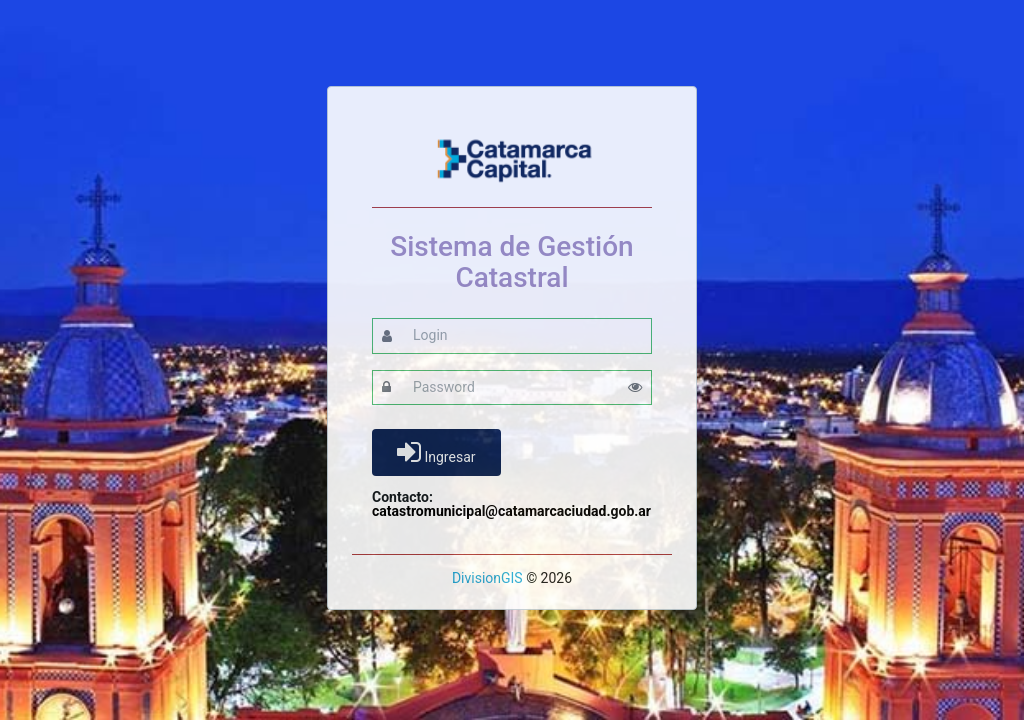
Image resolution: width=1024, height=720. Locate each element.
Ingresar (436, 452)
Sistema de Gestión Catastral (511, 263)
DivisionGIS (487, 578)
